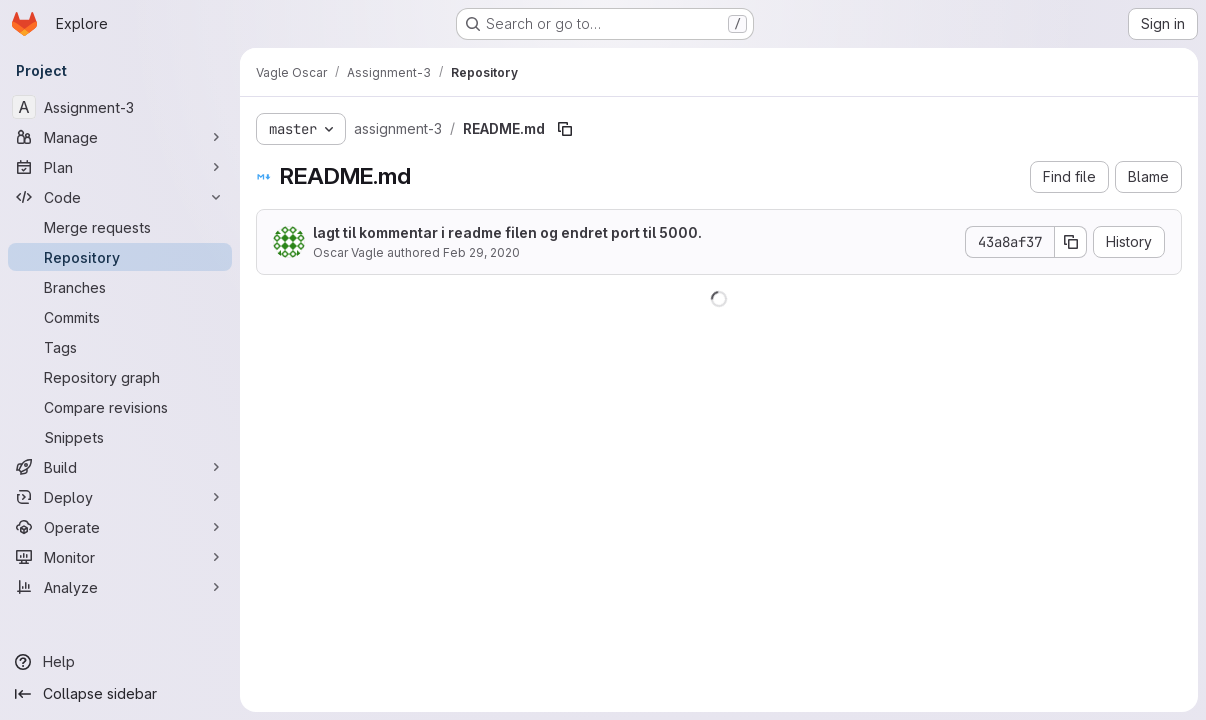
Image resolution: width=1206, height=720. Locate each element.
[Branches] (120, 287)
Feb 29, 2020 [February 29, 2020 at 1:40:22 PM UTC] (481, 252)
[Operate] (120, 527)
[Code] (120, 197)
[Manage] (120, 137)
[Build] (120, 467)
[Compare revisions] (120, 407)
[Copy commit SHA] (1071, 242)
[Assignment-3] (120, 107)
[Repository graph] (120, 377)
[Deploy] (120, 497)
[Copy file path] (565, 129)
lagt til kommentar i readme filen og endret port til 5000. (507, 232)
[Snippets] (120, 437)
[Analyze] (120, 587)
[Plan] (120, 167)
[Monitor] (120, 557)
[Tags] (120, 347)
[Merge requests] (120, 227)
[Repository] (120, 257)
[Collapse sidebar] (120, 694)
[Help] (120, 662)
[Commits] (120, 317)
